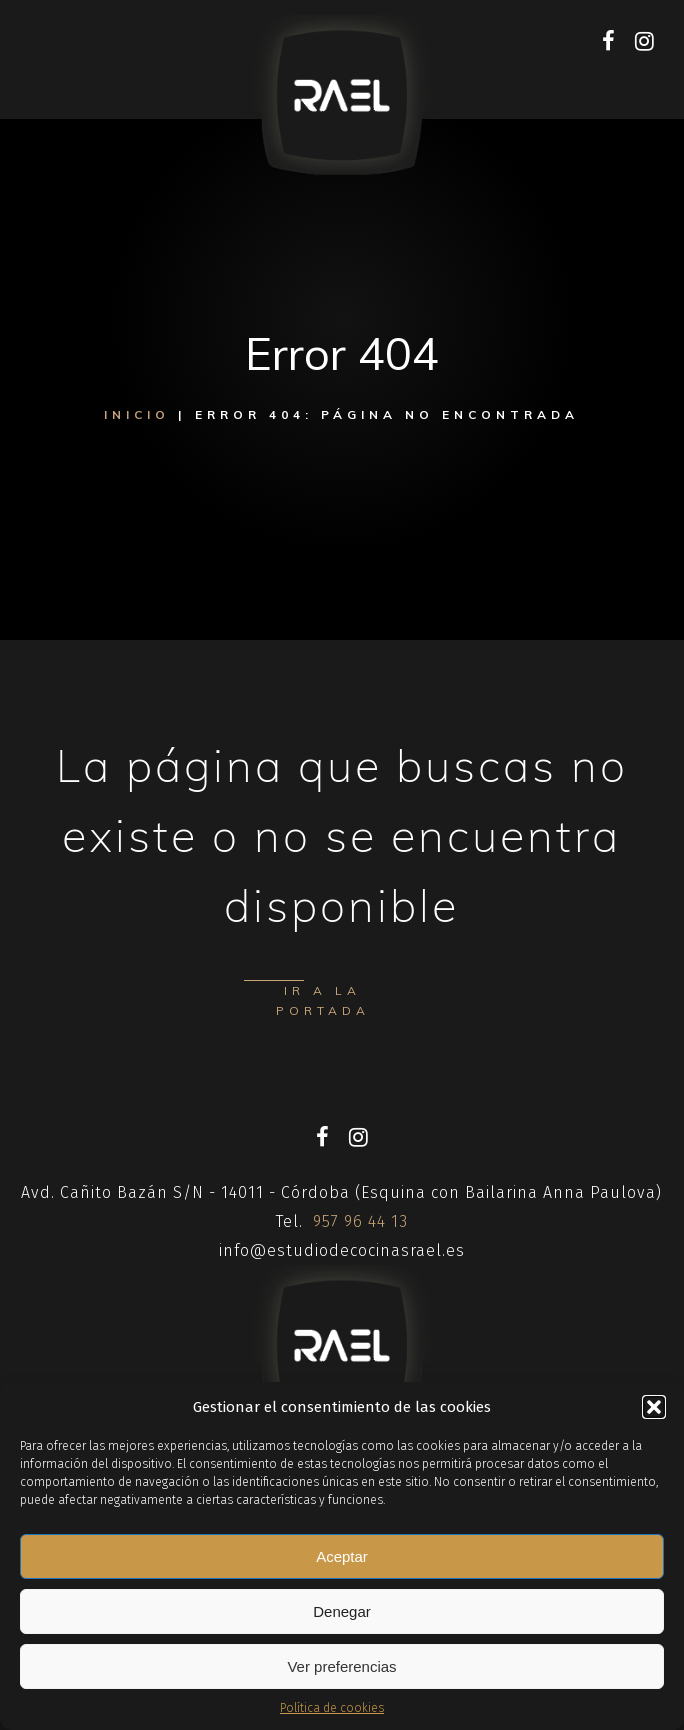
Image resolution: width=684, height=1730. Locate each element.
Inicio (137, 414)
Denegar (342, 1611)
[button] (654, 1407)
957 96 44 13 (360, 1221)
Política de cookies (332, 1708)
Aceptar (342, 1556)
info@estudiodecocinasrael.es (342, 1250)
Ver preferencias (341, 1666)
